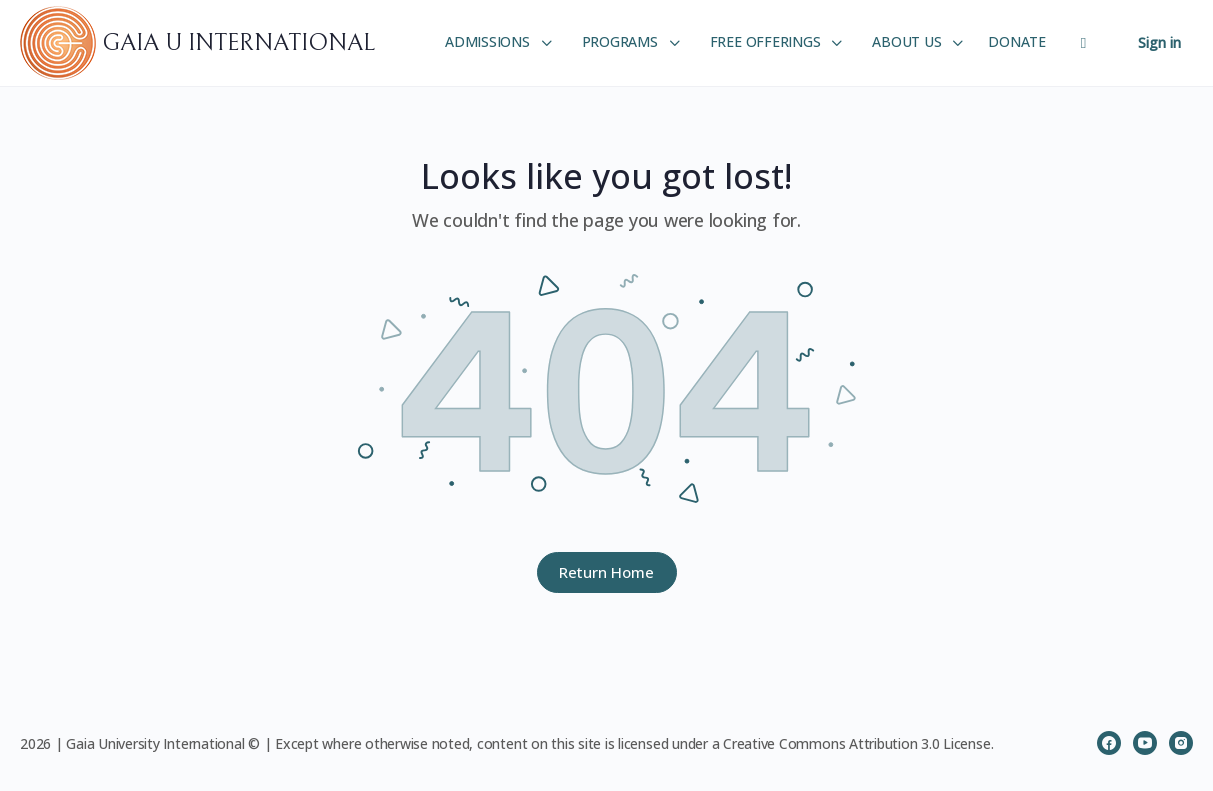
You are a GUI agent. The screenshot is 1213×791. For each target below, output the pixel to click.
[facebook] (1109, 743)
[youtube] (1145, 743)
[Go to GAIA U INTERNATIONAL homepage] (61, 42)
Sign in (1159, 42)
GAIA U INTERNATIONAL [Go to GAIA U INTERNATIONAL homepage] (238, 43)
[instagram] (1181, 743)
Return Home (606, 572)
